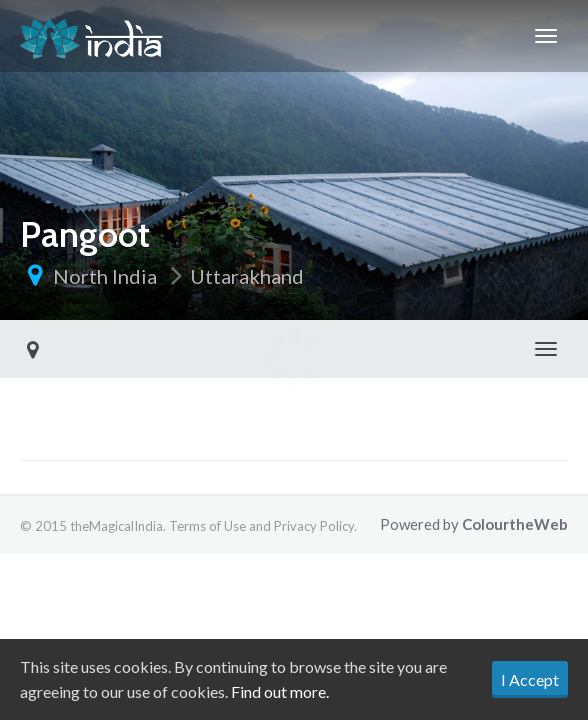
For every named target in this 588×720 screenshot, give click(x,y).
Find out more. (280, 691)
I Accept (530, 679)
